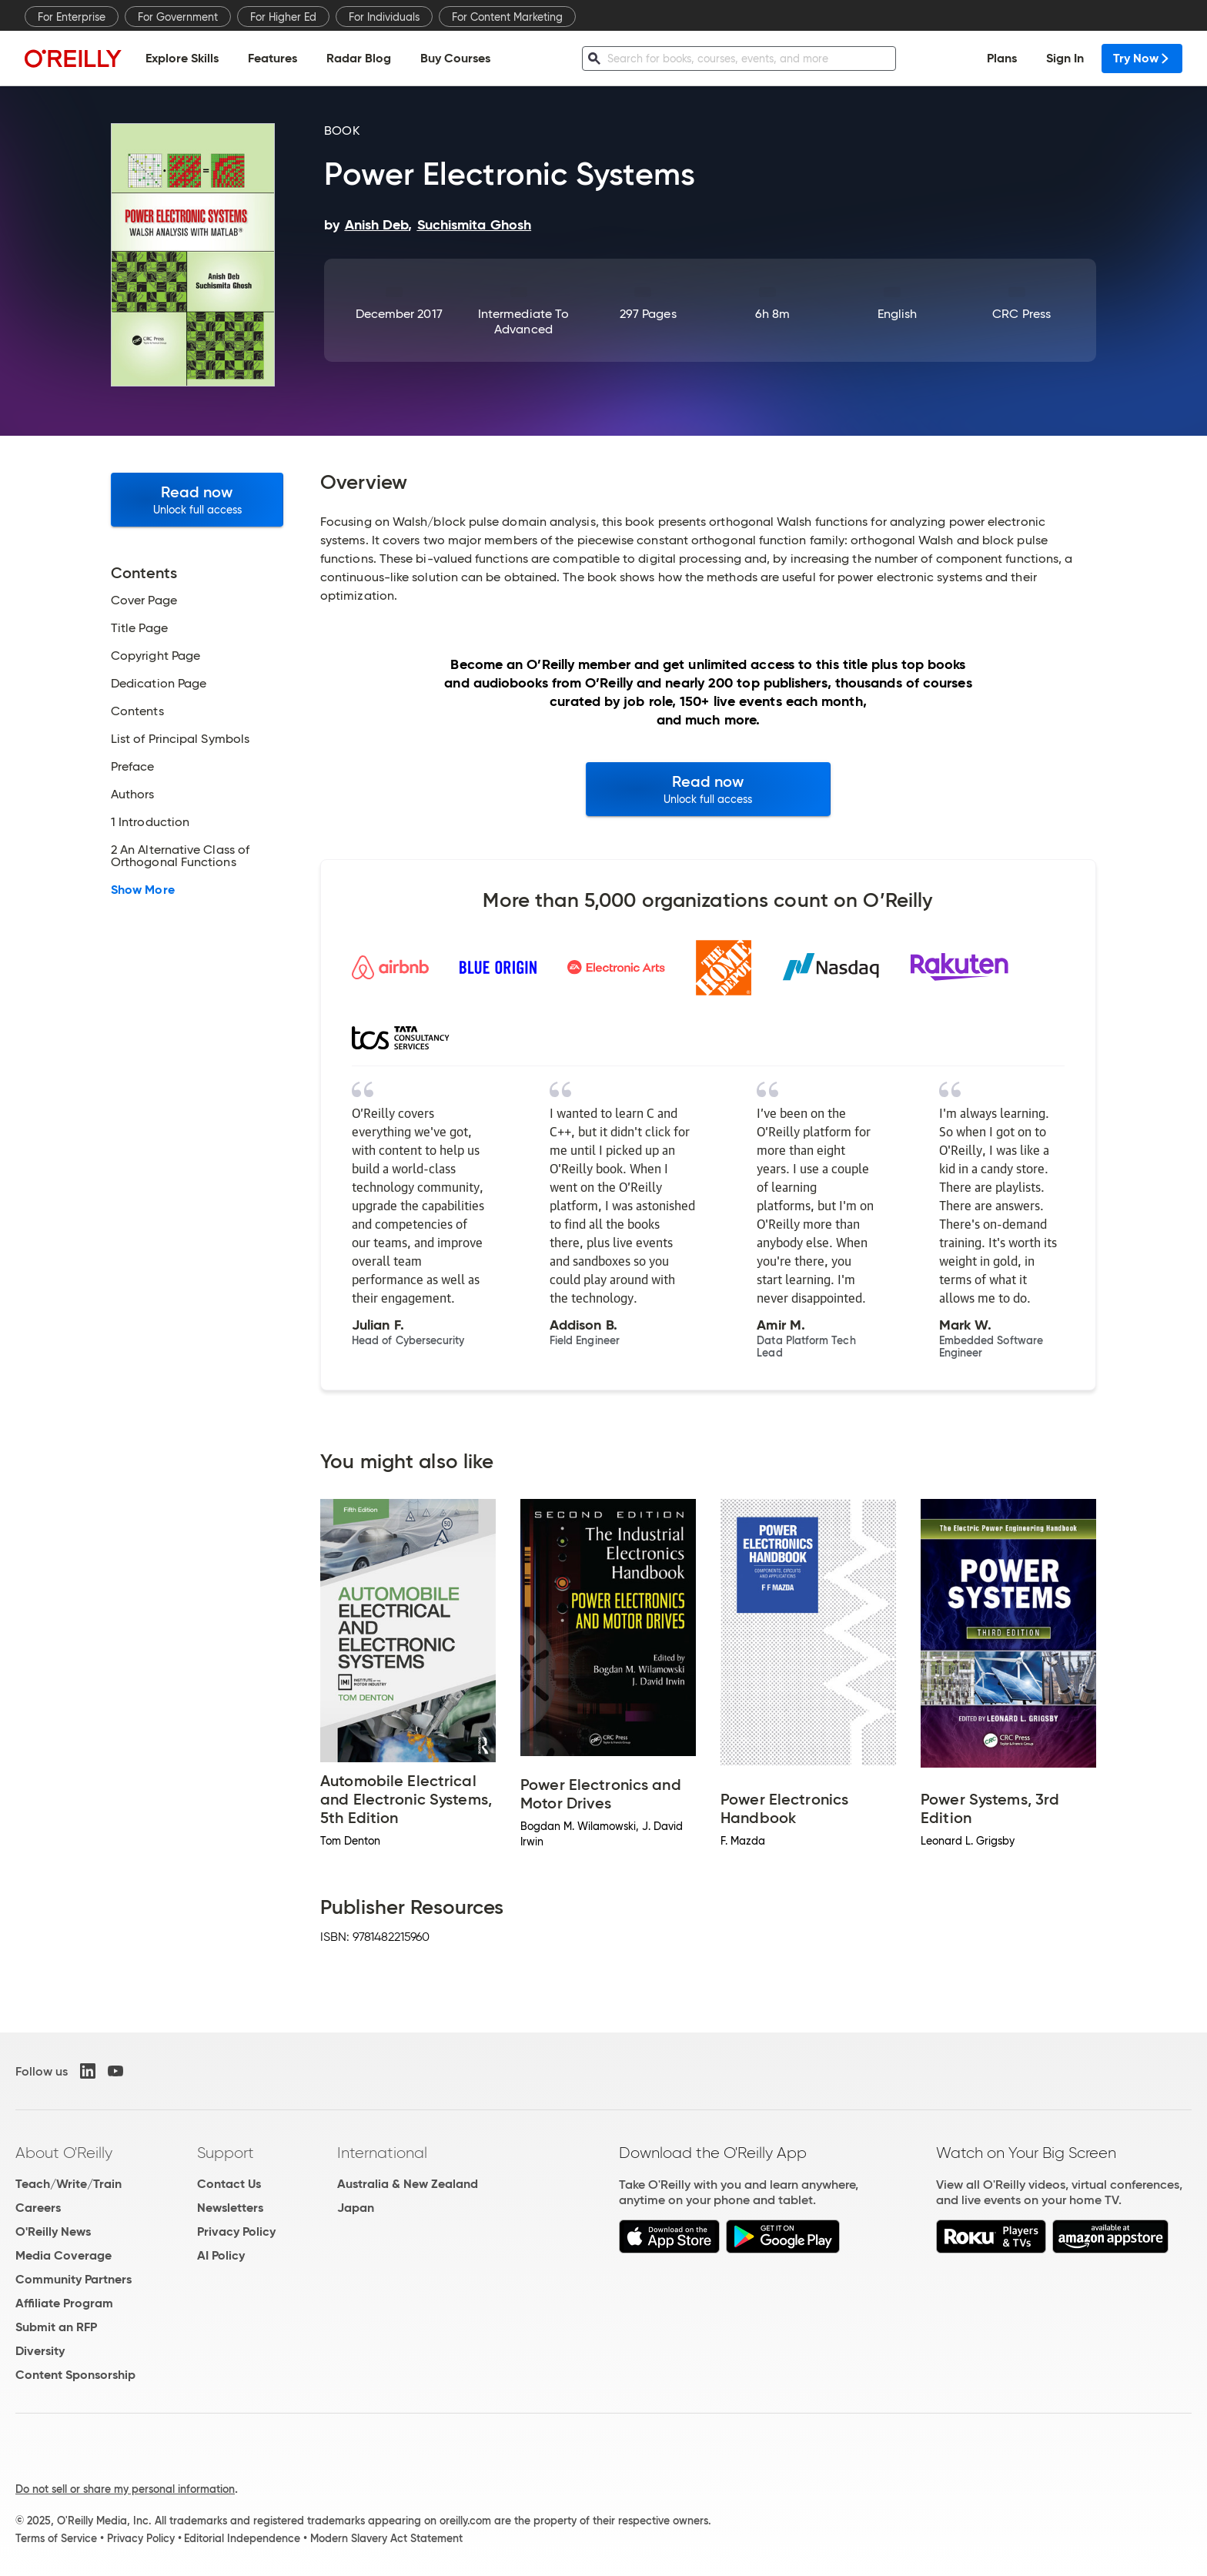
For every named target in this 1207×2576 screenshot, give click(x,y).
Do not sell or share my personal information (125, 2489)
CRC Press (1021, 313)
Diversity (40, 2351)
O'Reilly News (53, 2231)
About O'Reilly (63, 2152)
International (382, 2152)
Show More (143, 890)
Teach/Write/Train (68, 2184)
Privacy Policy (236, 2231)
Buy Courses (455, 58)
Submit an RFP (56, 2327)
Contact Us (229, 2184)
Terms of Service (56, 2538)
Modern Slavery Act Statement (386, 2538)
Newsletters (230, 2208)
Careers (38, 2208)
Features (272, 58)
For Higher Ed (283, 17)
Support (225, 2152)
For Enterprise (71, 17)
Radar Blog (358, 58)
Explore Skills (182, 58)
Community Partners (73, 2279)
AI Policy (221, 2255)
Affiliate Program (64, 2303)
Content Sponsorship (75, 2375)
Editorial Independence (242, 2538)
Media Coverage (63, 2255)
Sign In (1065, 58)
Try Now (1142, 58)
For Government (178, 17)
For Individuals (384, 17)
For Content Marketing (507, 17)
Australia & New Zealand (407, 2184)
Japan (355, 2208)
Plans (1002, 58)
